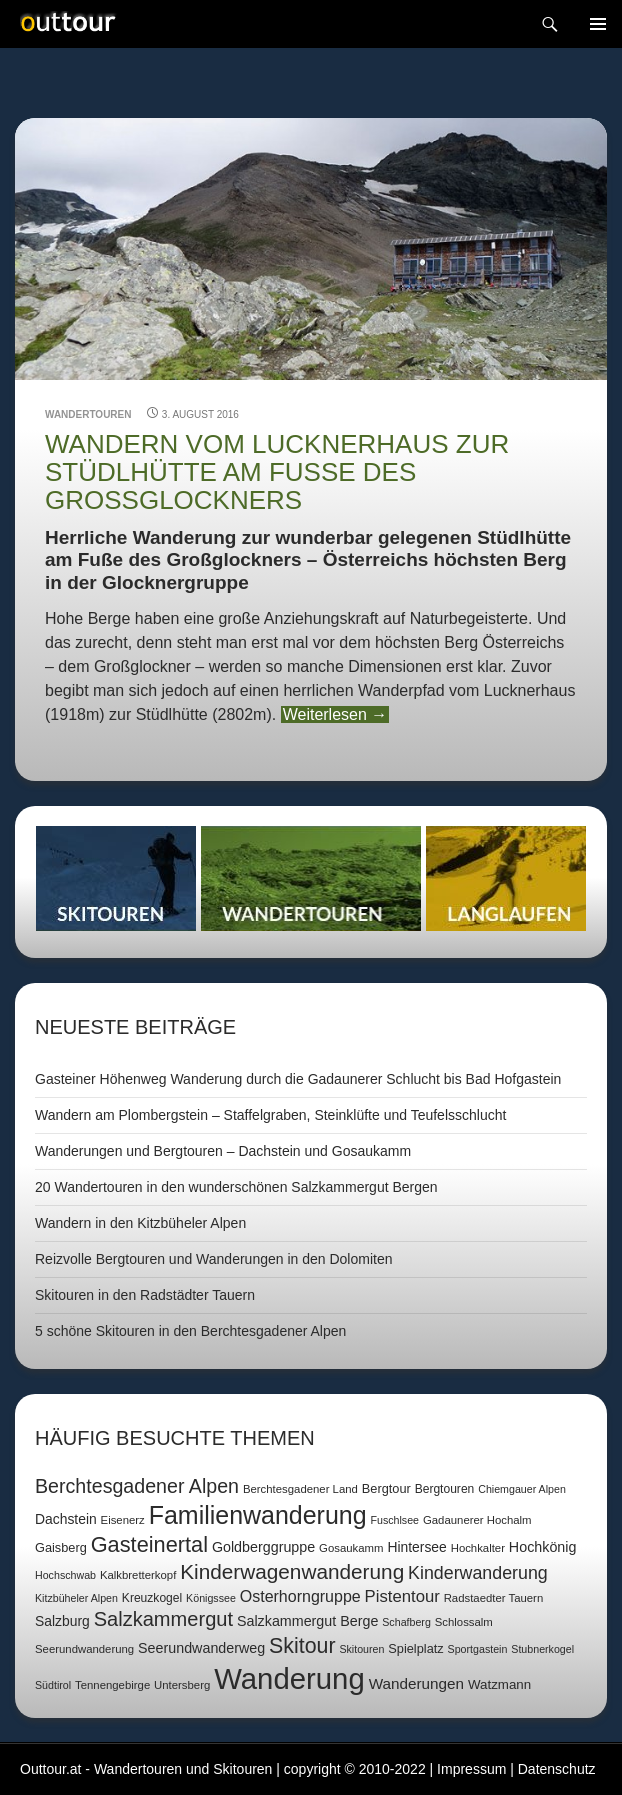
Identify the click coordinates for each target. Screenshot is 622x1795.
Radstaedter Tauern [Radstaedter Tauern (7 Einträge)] (494, 1598)
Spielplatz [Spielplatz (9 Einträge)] (415, 1648)
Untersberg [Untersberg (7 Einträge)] (182, 1685)
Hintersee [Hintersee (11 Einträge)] (416, 1547)
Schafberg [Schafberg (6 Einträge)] (406, 1622)
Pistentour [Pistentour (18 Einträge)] (402, 1596)
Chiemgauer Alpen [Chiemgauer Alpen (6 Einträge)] (522, 1489)
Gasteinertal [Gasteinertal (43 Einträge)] (149, 1544)
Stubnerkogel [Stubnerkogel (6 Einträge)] (542, 1649)
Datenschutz (557, 1769)
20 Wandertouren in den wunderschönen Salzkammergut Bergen (236, 1187)
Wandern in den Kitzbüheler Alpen (140, 1223)
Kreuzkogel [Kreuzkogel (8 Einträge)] (152, 1598)
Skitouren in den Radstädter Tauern (145, 1295)
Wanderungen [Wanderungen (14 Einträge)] (416, 1683)
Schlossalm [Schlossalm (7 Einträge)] (464, 1622)
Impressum (471, 1769)
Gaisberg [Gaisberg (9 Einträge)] (61, 1547)
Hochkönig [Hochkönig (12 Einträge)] (543, 1547)
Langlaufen (506, 878)
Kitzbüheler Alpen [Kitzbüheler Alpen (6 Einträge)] (76, 1598)
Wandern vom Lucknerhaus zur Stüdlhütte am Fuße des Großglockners (277, 472)
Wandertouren (88, 414)
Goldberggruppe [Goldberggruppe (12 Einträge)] (263, 1547)
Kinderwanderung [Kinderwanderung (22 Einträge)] (478, 1573)
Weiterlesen (335, 714)
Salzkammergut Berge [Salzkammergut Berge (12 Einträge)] (307, 1621)
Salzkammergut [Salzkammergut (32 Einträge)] (163, 1619)
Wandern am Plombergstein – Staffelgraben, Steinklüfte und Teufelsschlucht (270, 1115)
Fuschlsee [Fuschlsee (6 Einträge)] (394, 1520)
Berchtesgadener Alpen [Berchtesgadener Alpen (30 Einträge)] (137, 1486)
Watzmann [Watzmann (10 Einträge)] (499, 1684)
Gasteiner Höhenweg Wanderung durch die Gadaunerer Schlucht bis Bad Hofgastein (298, 1079)
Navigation (598, 24)
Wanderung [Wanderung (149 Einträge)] (289, 1678)
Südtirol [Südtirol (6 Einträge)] (53, 1685)
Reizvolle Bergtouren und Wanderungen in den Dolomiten (213, 1259)
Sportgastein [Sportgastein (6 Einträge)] (478, 1649)
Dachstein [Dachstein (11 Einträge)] (66, 1519)
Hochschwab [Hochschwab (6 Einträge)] (65, 1575)
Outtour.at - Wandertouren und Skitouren (146, 1769)
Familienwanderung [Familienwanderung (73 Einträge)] (258, 1515)
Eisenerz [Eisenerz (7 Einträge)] (123, 1520)
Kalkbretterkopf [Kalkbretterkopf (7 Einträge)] (138, 1575)
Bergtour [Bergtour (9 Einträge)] (386, 1488)
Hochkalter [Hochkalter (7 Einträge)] (478, 1548)
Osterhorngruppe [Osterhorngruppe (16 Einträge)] (300, 1596)
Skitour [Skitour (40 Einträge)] (302, 1646)
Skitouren (116, 878)
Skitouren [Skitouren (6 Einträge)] (361, 1649)
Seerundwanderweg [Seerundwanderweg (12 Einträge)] (201, 1648)
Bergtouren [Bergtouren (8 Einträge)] (445, 1489)
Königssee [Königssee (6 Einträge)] (211, 1598)
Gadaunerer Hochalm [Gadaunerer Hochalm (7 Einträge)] (477, 1520)
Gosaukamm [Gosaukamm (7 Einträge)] (351, 1548)
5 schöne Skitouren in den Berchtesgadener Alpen (190, 1331)
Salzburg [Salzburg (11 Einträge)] (62, 1621)
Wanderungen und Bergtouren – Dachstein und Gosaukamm (223, 1151)
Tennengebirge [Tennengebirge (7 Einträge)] (112, 1685)
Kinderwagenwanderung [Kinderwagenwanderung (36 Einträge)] (292, 1571)
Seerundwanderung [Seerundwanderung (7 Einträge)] (84, 1649)
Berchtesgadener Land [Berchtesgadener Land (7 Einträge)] (300, 1489)
